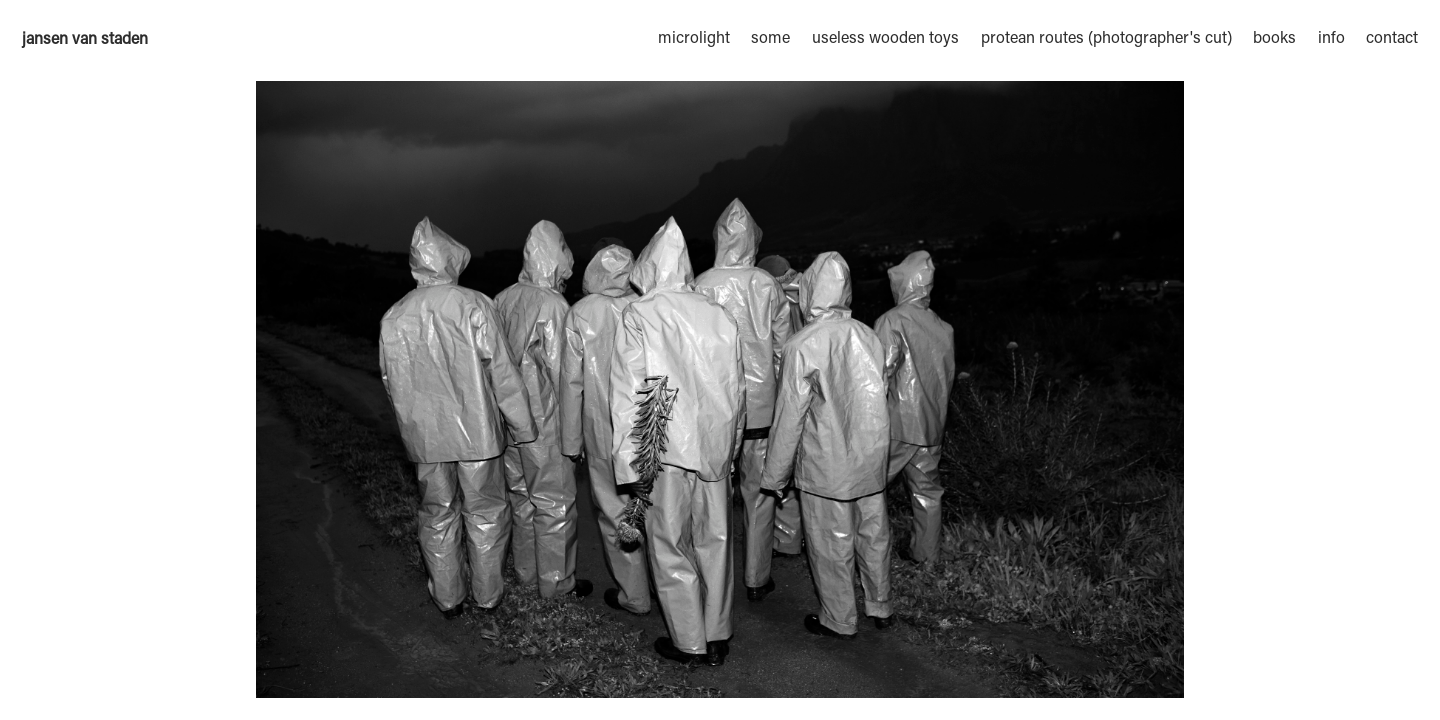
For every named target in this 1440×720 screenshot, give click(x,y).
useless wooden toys (885, 39)
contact (1392, 39)
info (1331, 39)
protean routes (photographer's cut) (1106, 39)
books (1274, 39)
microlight (694, 39)
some (770, 39)
